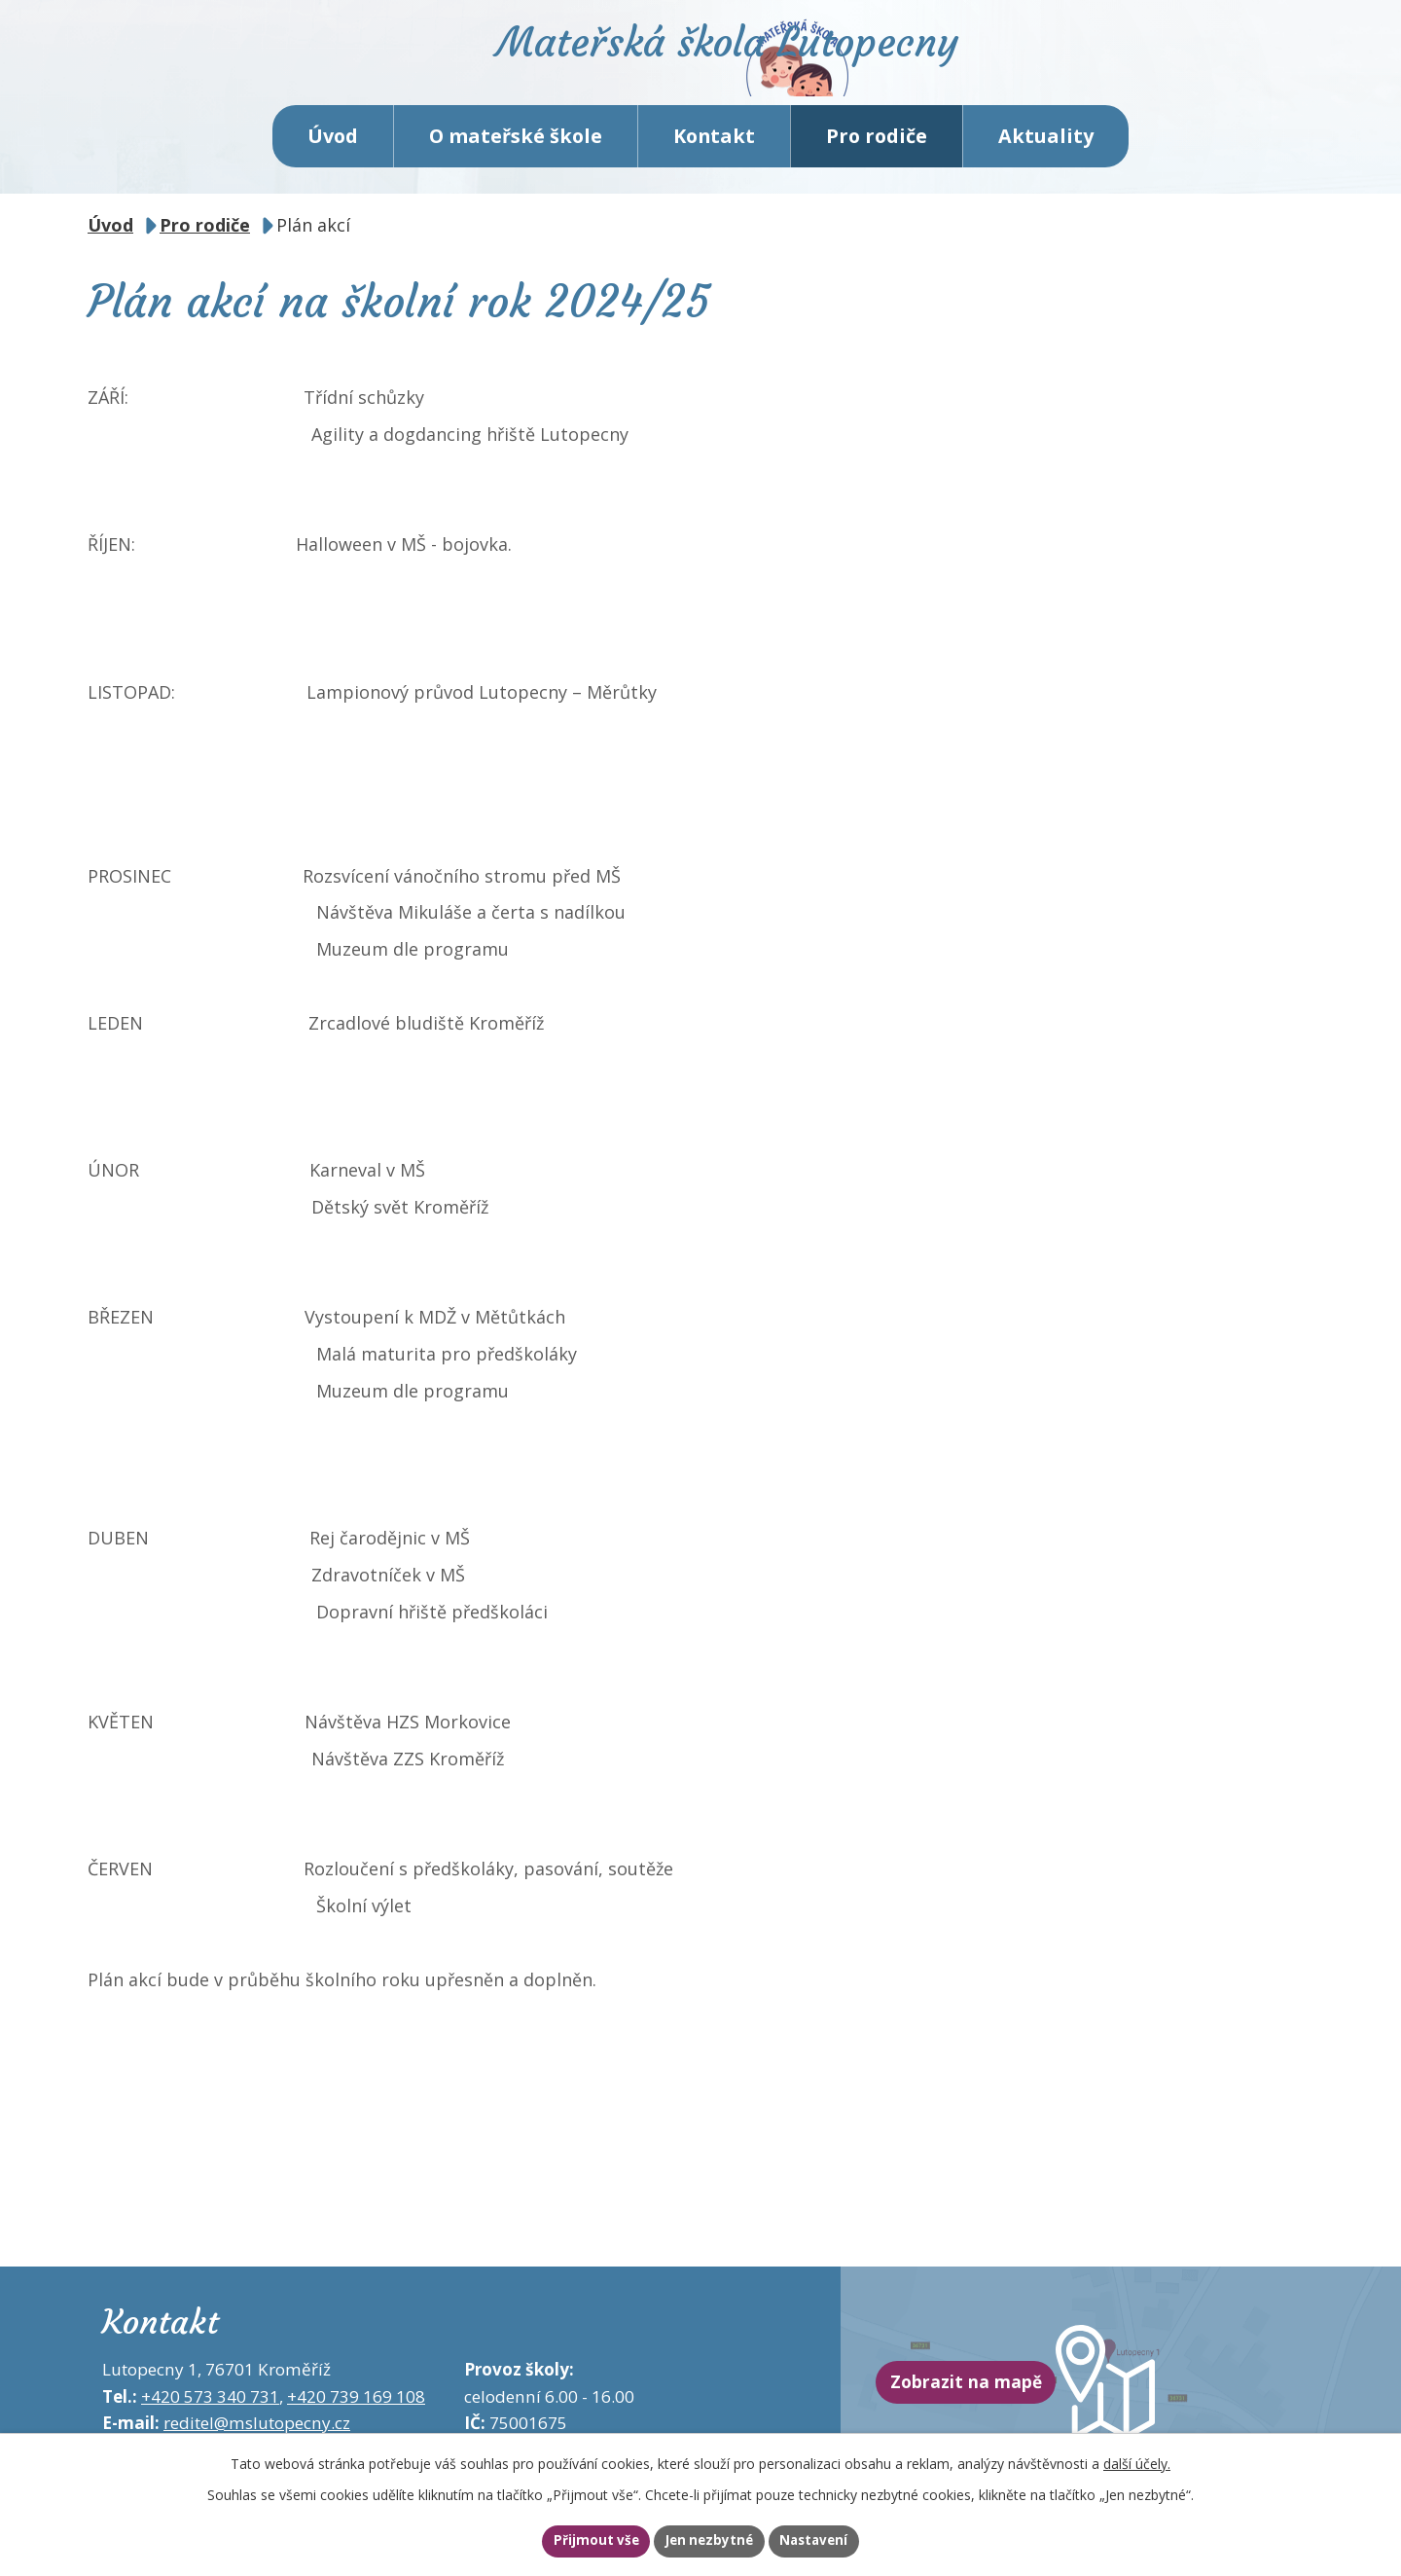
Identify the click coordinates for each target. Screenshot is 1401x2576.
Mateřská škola (784, 73)
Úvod (332, 165)
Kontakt (714, 165)
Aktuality (1046, 165)
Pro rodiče (876, 165)
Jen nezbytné (709, 2540)
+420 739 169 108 (356, 2425)
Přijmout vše (569, 2540)
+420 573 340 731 (210, 2425)
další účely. (1136, 2459)
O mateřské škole (515, 165)
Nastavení (840, 2540)
